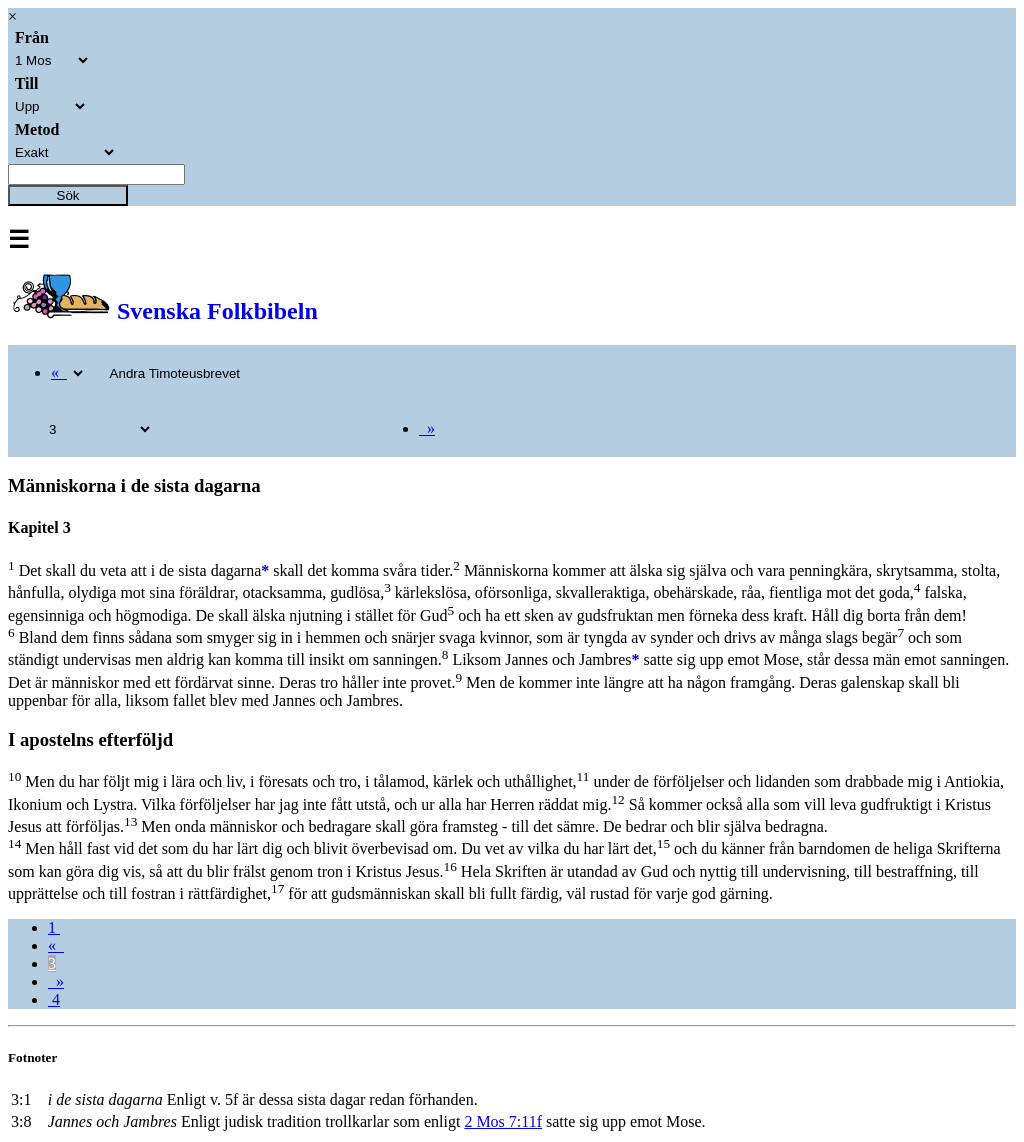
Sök (68, 195)
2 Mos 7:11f (503, 1121)
